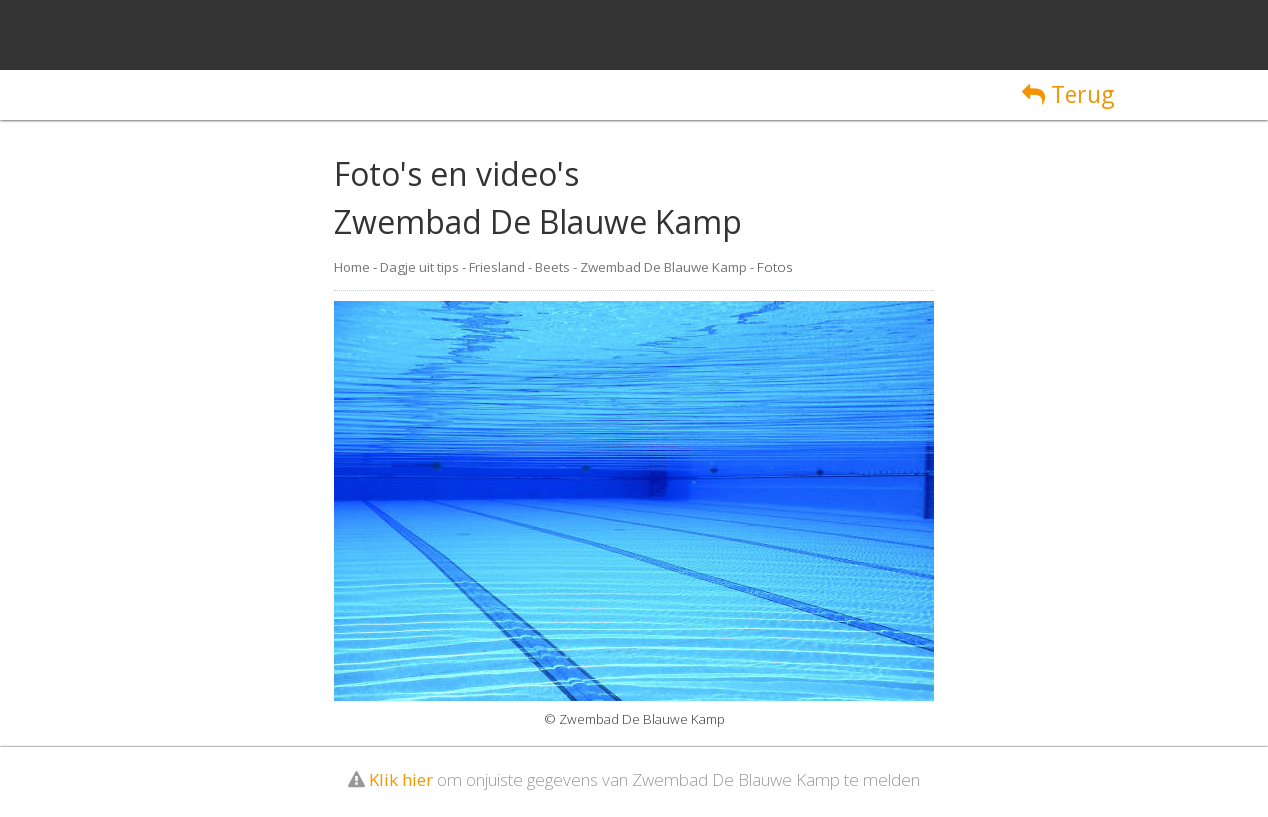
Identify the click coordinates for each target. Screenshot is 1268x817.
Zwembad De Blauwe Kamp (663, 267)
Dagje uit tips (419, 267)
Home (352, 267)
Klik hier (401, 779)
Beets (552, 267)
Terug (1068, 94)
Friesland (497, 267)
